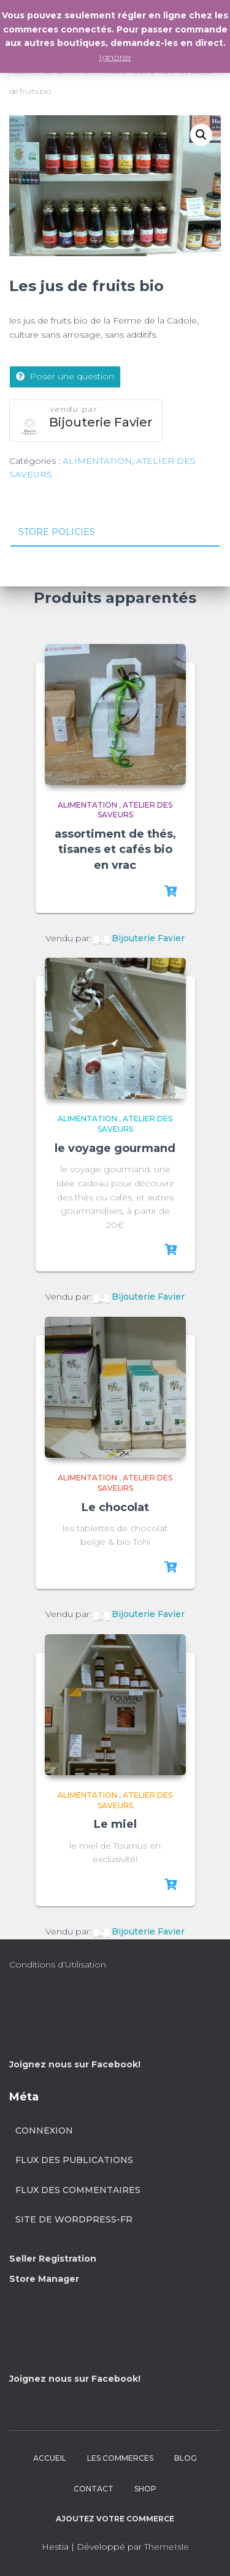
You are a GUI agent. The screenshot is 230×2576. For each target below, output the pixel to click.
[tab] (115, 532)
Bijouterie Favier (100, 422)
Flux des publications (74, 2159)
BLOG (185, 2458)
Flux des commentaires (77, 2189)
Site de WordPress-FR (73, 2219)
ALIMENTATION (97, 460)
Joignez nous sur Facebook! (74, 2064)
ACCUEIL (49, 2458)
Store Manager (44, 2278)
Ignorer (115, 57)
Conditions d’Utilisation (57, 1964)
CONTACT (93, 2488)
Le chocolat (115, 1507)
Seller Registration (52, 2258)
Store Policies (56, 531)
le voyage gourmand (115, 1148)
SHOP (145, 2488)
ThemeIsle (166, 2546)
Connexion (44, 2130)
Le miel (115, 1824)
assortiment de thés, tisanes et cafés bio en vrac (115, 849)
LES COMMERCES (120, 2458)
